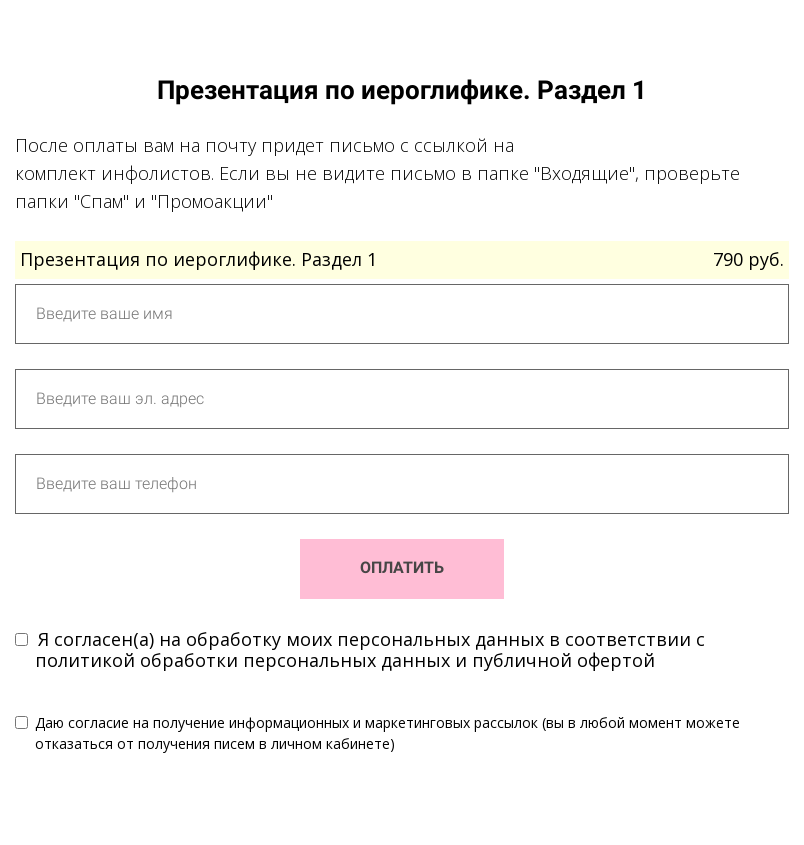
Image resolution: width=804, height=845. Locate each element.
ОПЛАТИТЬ (402, 567)
